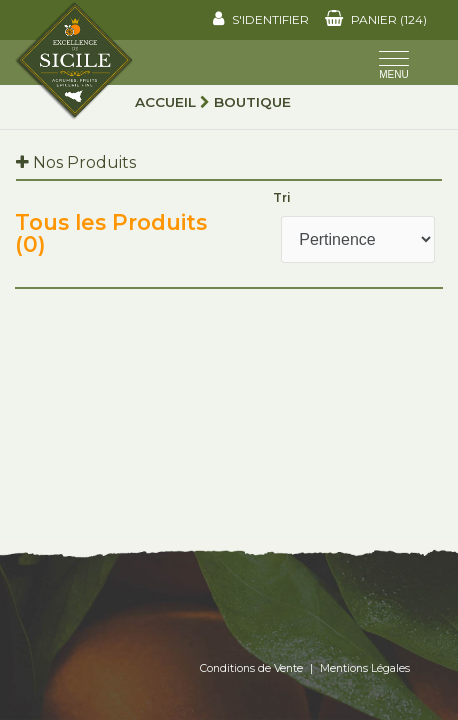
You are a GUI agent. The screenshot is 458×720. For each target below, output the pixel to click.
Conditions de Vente (251, 668)
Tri (282, 197)
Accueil (165, 102)
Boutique (252, 102)
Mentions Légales (365, 668)
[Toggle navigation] (394, 67)
